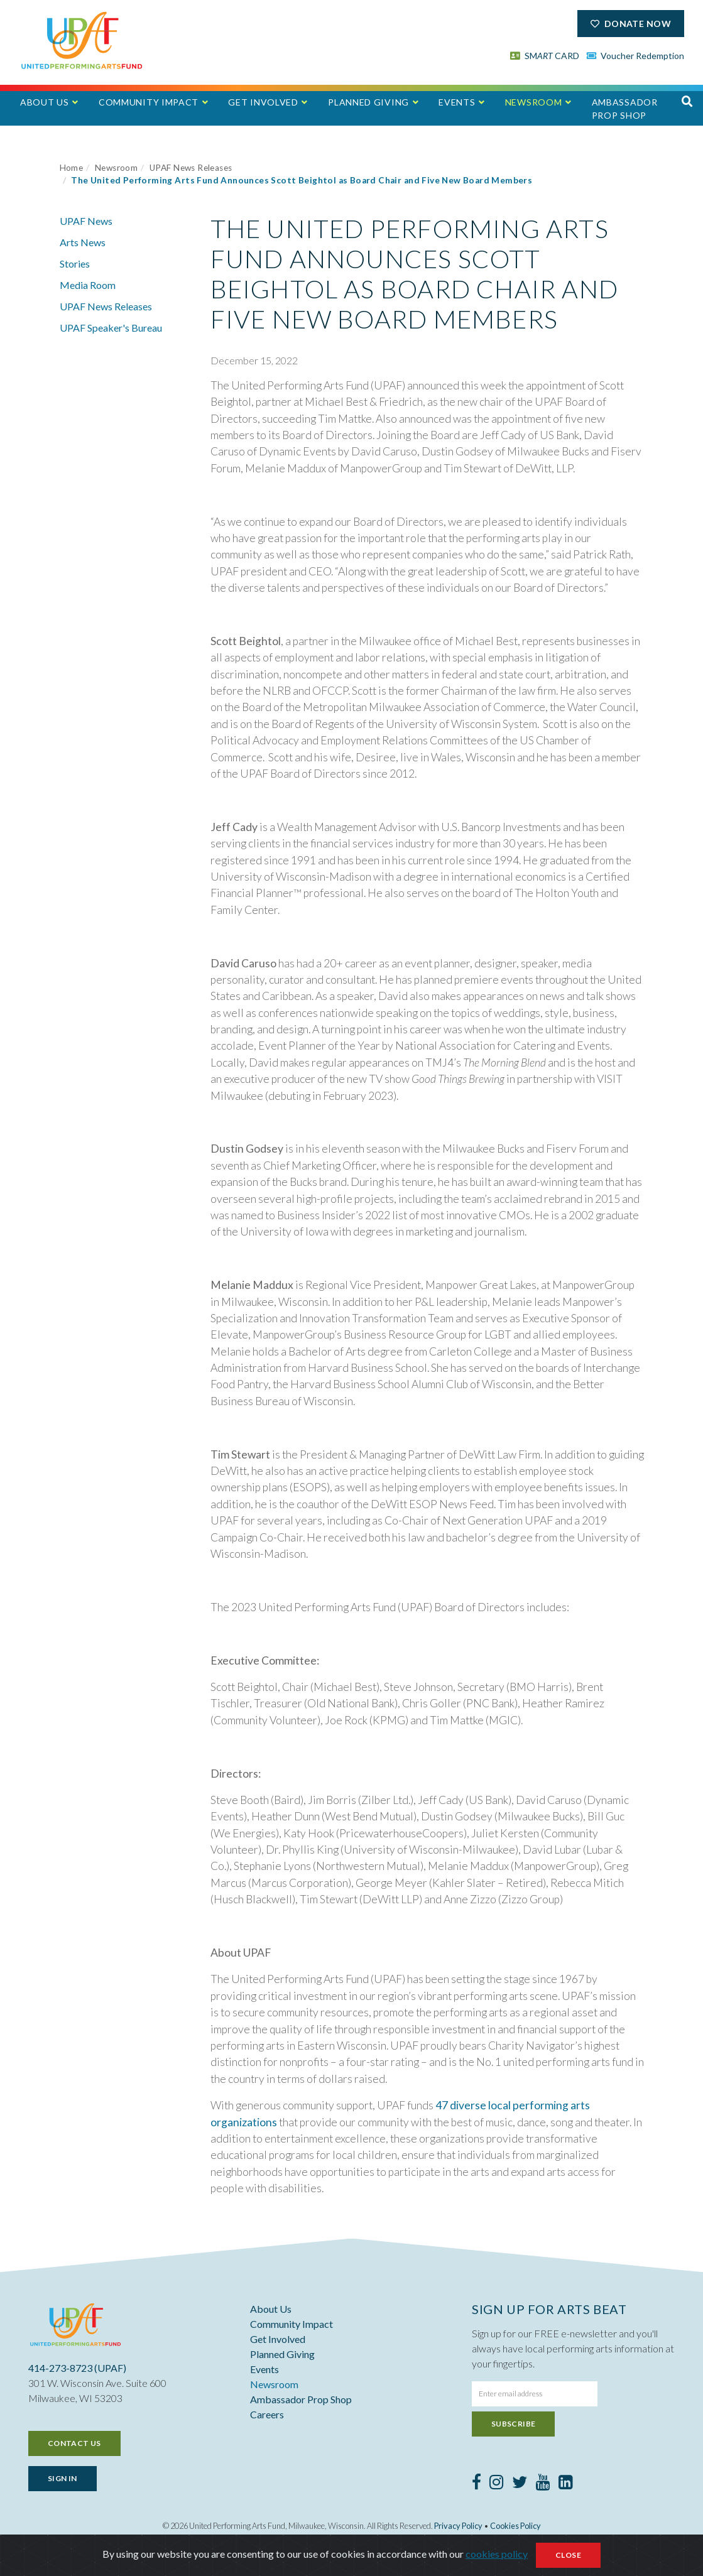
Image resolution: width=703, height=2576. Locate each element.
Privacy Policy (458, 2526)
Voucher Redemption (636, 55)
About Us (44, 102)
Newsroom (533, 102)
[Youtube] (543, 2484)
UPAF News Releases (191, 168)
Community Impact (149, 102)
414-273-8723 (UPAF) (77, 2368)
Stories (75, 263)
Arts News (83, 242)
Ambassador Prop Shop (625, 109)
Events (457, 102)
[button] (687, 101)
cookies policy (497, 2557)
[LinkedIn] (566, 2484)
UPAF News (86, 221)
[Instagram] (496, 2484)
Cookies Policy (515, 2526)
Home (72, 168)
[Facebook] (476, 2484)
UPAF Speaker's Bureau (111, 328)
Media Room (88, 285)
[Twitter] (520, 2484)
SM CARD (544, 55)
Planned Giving (368, 102)
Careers (267, 2414)
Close (568, 2558)
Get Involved (263, 102)
